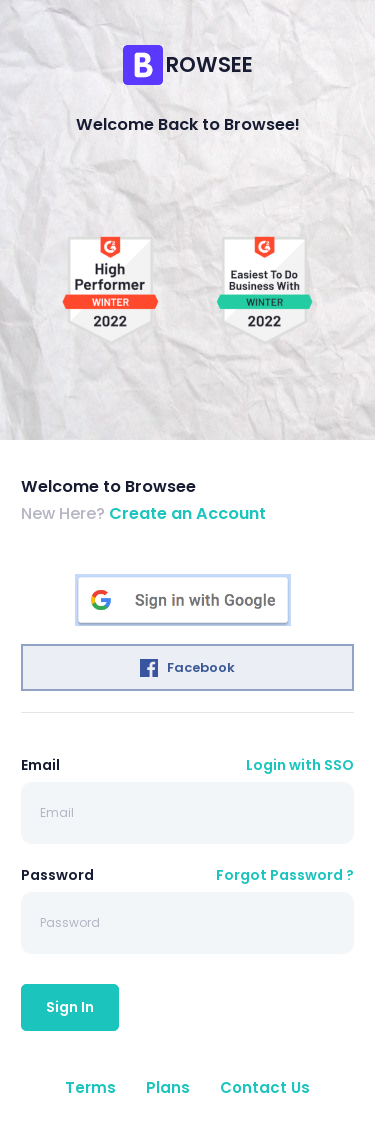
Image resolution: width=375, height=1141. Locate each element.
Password (57, 875)
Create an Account (187, 513)
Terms (90, 1087)
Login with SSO (300, 765)
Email (40, 765)
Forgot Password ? (285, 875)
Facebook (187, 667)
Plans (168, 1087)
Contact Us (265, 1087)
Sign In (70, 1007)
